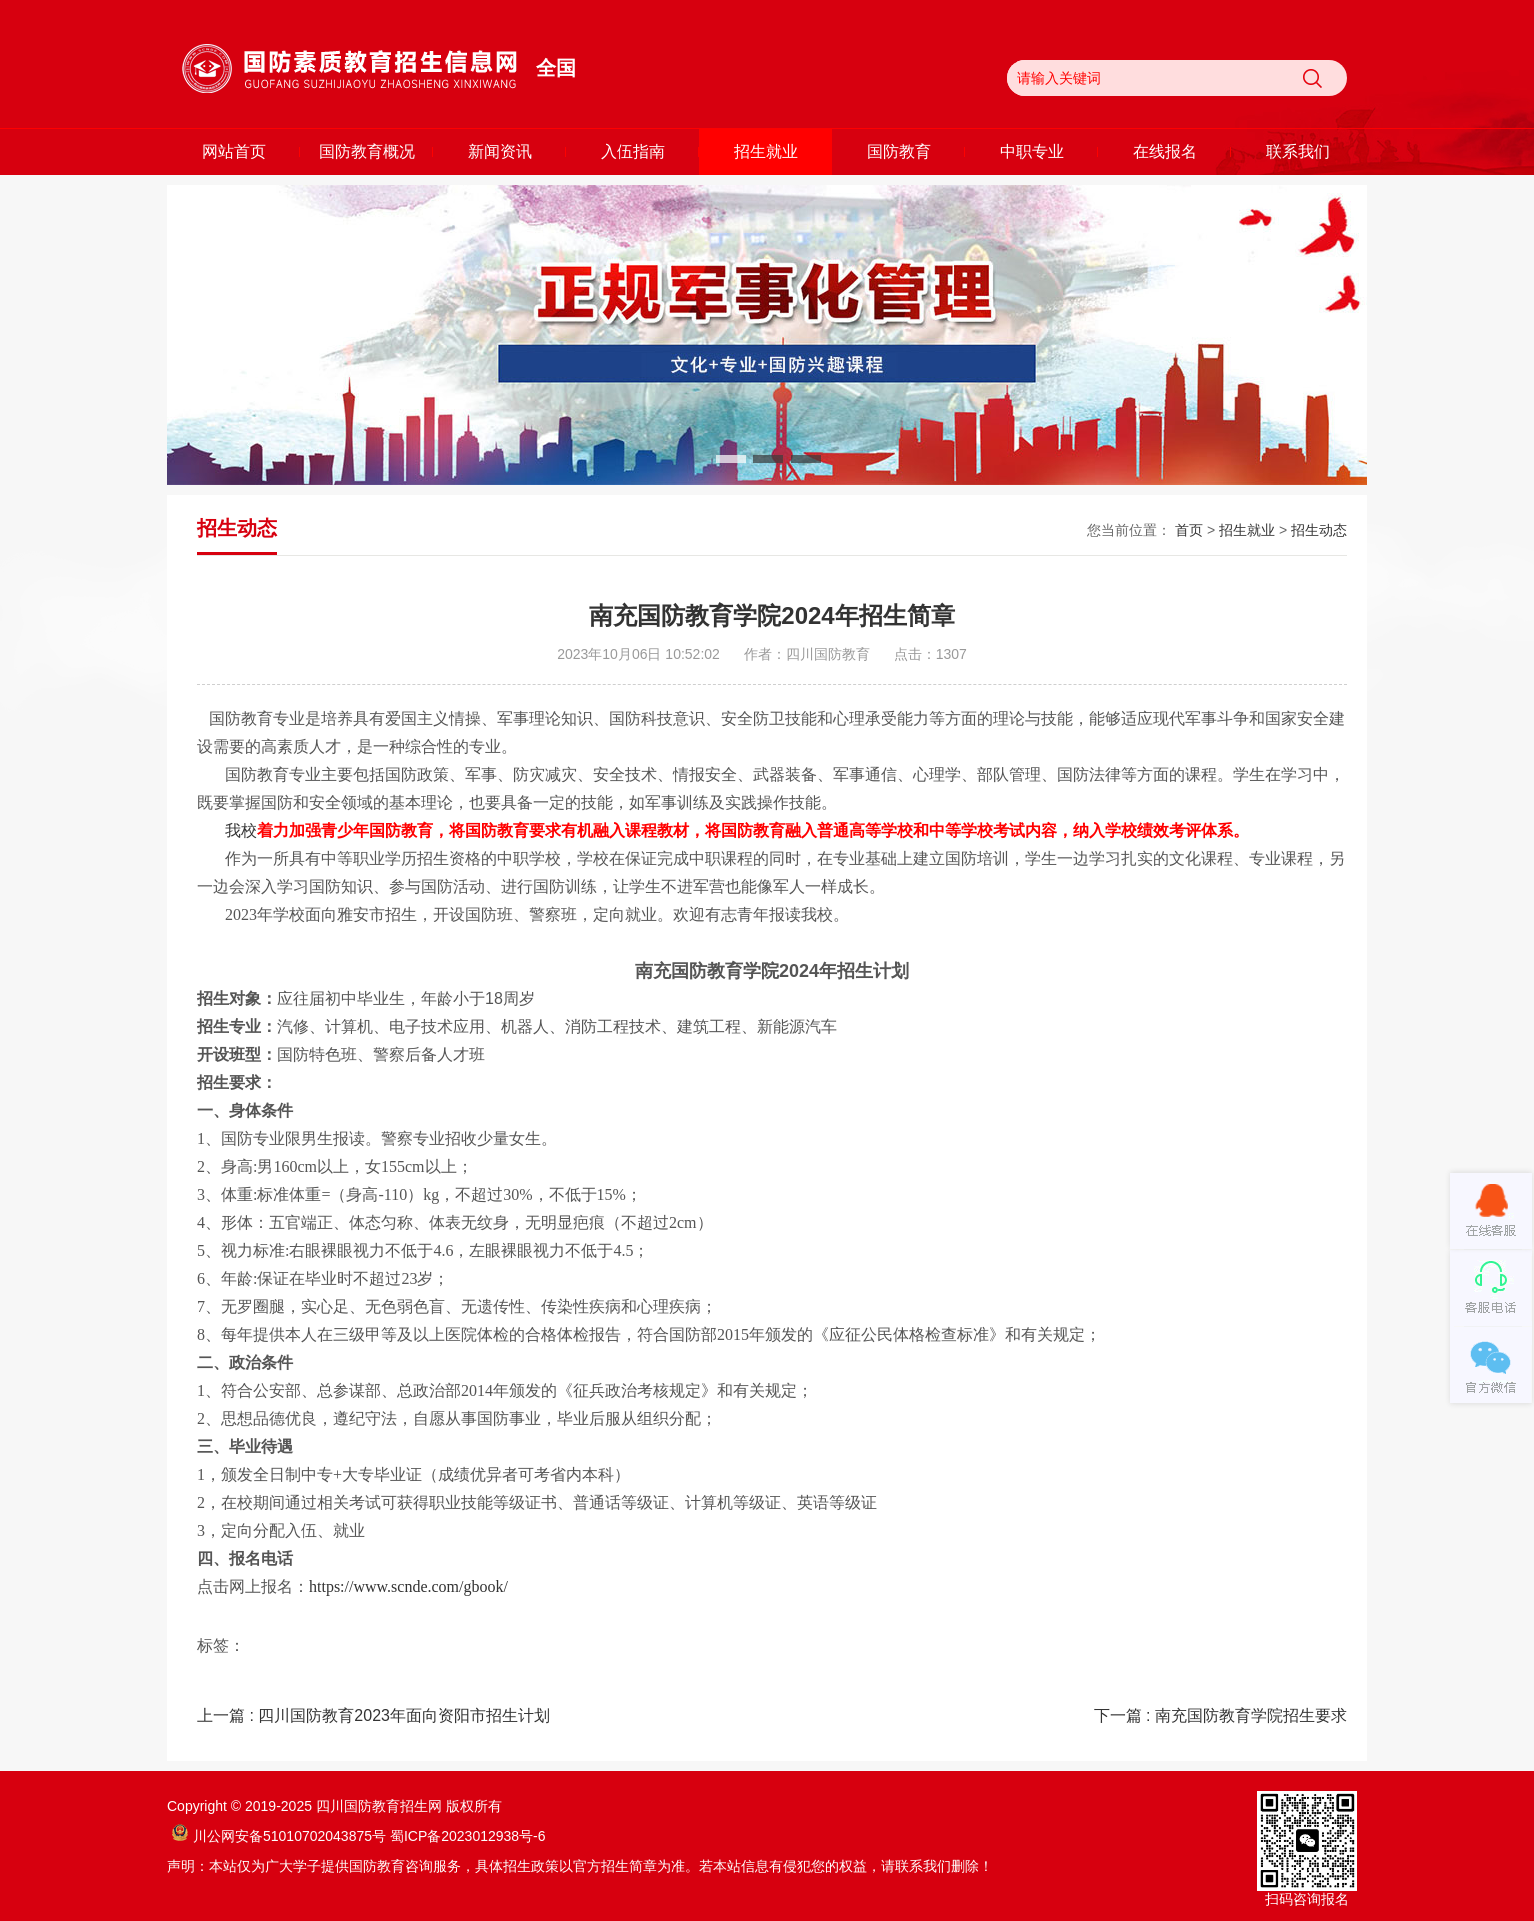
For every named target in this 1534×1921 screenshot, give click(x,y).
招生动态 (1319, 530)
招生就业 (766, 151)
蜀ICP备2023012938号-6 (468, 1836)
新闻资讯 (500, 151)
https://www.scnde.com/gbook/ (408, 1586)
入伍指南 (633, 151)
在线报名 (1165, 151)
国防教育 (899, 151)
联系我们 (1298, 151)
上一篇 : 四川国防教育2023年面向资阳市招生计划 (373, 1715)
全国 (556, 68)
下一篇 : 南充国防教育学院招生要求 (1220, 1715)
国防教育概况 (367, 151)
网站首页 (234, 151)
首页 (1189, 530)
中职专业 (1032, 151)
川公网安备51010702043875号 (279, 1836)
